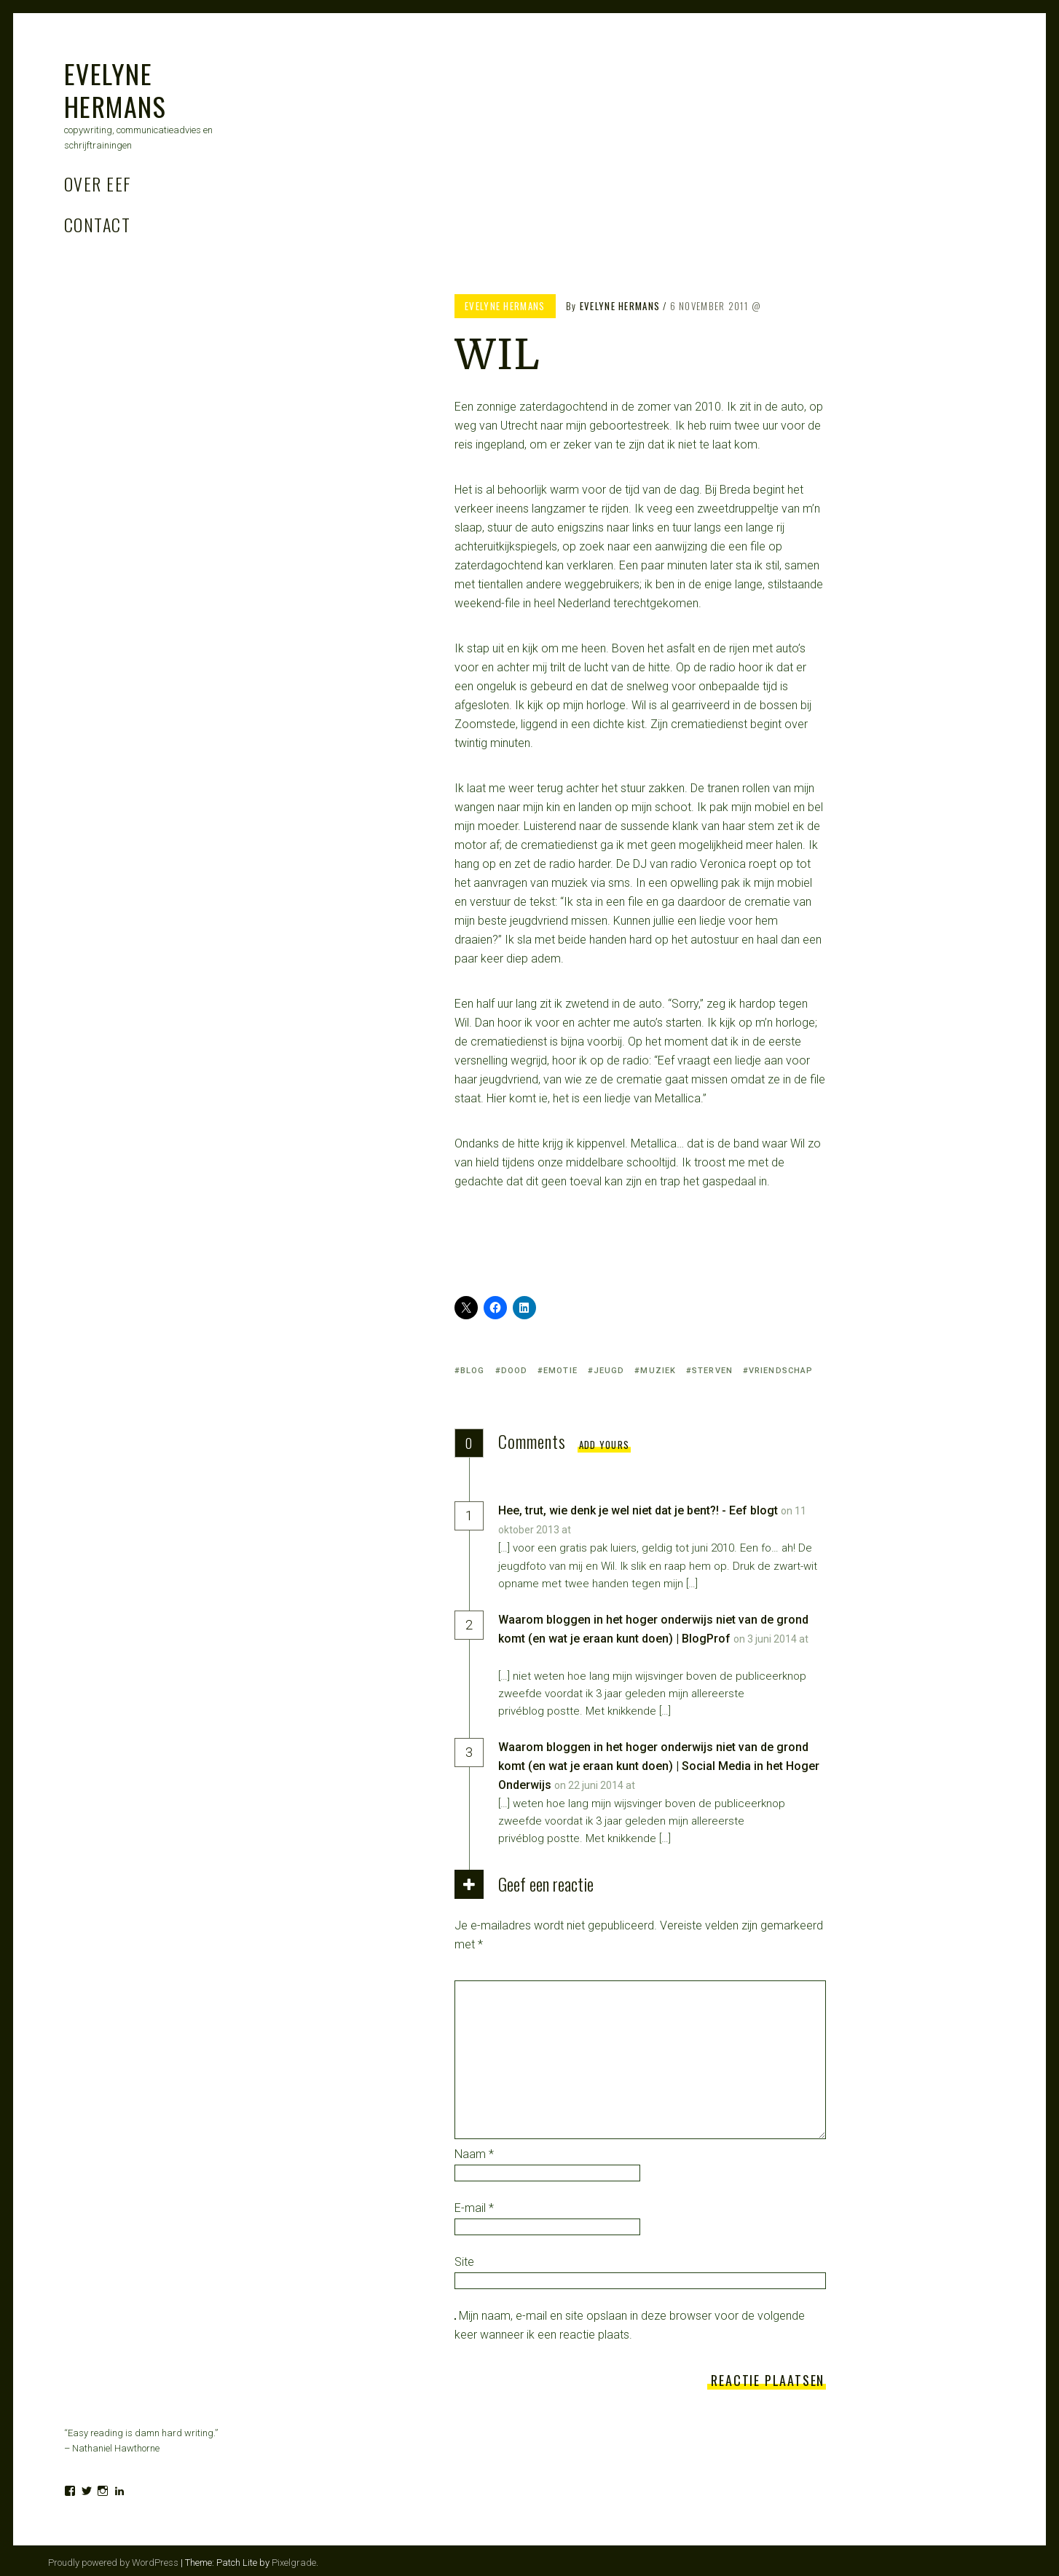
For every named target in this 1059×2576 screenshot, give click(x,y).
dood (514, 1370)
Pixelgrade (294, 2562)
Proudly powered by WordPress (113, 2562)
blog (472, 1370)
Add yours (604, 1444)
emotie (560, 1370)
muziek (658, 1370)
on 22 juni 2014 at (595, 1785)
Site (464, 2262)
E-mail (474, 2208)
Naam (474, 2154)
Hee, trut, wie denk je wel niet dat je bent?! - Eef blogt (638, 1510)
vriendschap (781, 1370)
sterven (712, 1370)
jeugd (609, 1370)
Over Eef (98, 183)
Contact (97, 224)
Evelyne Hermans (115, 89)
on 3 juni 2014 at (770, 1639)
